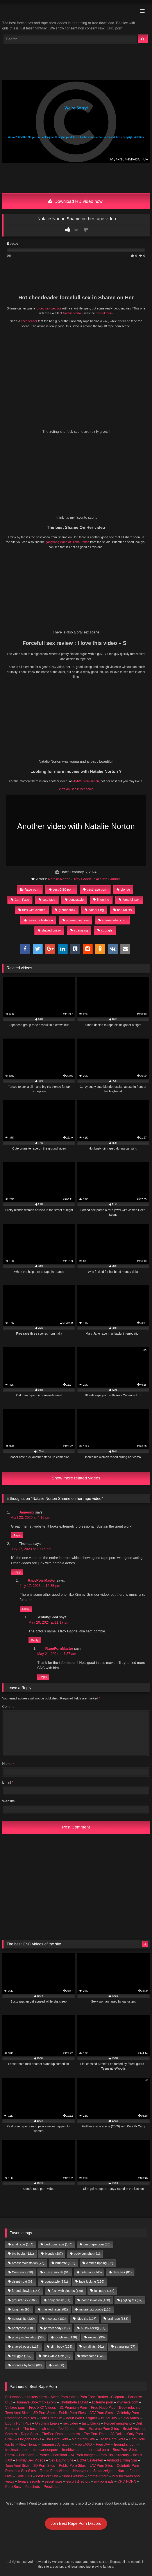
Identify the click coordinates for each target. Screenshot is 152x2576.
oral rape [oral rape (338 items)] (117, 2318)
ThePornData (52, 2434)
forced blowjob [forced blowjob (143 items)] (26, 2290)
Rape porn (29, 889)
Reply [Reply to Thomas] (17, 1572)
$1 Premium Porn (73, 2407)
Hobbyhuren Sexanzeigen (93, 2471)
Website (8, 1801)
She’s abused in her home (75, 789)
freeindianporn (125, 2444)
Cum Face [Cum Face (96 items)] (22, 2272)
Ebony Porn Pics (18, 2423)
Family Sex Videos (30, 2460)
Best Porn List (47, 2476)
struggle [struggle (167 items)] (21, 2356)
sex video (70, 2423)
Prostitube (51, 2487)
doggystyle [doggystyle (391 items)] (56, 2281)
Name (8, 1764)
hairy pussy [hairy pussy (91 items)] (59, 2300)
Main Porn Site (83, 2439)
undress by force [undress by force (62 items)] (27, 2365)
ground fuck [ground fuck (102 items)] (24, 2300)
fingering (101, 899)
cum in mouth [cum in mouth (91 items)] (57, 2272)
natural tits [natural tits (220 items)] (23, 2318)
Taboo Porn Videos (54, 2471)
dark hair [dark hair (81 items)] (122, 2272)
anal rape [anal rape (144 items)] (22, 2244)
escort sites (54, 2481)
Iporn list (73, 2434)
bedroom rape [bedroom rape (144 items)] (58, 2244)
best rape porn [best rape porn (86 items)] (97, 2244)
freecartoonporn (45, 2450)
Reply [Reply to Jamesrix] (17, 1535)
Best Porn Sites (125, 2450)
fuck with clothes (31, 910)
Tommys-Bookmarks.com (36, 2402)
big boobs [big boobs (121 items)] (23, 2253)
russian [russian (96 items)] (96, 2337)
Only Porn (135, 2434)
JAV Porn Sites (101, 2413)
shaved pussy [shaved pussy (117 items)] (25, 2346)
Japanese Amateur (56, 2444)
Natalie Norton (73, 313)
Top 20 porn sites (71, 2428)
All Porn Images (83, 2455)
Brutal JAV (109, 2418)
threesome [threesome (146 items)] (93, 2356)
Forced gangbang (118, 2423)
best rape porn (95, 889)
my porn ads (104, 2481)
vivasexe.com (127, 2402)
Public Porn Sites (72, 2413)
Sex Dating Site (61, 2460)
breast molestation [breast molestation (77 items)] (28, 2263)
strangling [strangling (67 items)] (125, 2346)
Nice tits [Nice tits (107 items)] (86, 2318)
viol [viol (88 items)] (58, 2365)
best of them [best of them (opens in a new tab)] (104, 313)
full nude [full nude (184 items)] (104, 2290)
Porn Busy (13, 2487)
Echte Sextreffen (90, 2460)
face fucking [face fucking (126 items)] (91, 2281)
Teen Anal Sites (17, 2413)
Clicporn (117, 2397)
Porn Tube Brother (94, 2397)
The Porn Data (95, 2434)
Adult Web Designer (81, 2418)
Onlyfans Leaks (47, 2423)
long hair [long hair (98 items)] (21, 2309)
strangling (79, 930)
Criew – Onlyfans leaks (23, 2439)
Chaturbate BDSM (74, 2402)
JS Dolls (117, 2434)
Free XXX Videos (42, 2407)
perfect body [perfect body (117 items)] (57, 2328)
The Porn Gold (56, 2439)
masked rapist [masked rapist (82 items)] (55, 2309)
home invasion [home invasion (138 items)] (95, 2300)
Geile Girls (24, 2476)
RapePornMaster (41, 1580)
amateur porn (98, 2476)
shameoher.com (76, 920)
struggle (104, 930)
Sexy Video (130, 2418)
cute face (47, 899)
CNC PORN (126, 2481)
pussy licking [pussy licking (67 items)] (93, 2328)
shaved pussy (49, 930)
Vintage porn (15, 2407)
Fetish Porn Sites (112, 2439)
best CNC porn (61, 889)
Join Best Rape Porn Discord (76, 2523)
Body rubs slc (129, 2407)
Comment (9, 1706)
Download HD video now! (76, 201)
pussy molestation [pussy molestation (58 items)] (28, 2337)
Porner (43, 2455)
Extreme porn (102, 2402)
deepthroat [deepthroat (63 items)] (22, 2281)
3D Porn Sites (44, 2413)
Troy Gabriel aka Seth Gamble (97, 879)
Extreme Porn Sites (104, 2428)
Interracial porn (97, 2450)
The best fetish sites (38, 2428)
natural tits (122, 910)
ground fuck (65, 910)
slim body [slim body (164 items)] (61, 2346)
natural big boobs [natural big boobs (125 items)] (95, 2309)
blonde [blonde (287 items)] (54, 2253)
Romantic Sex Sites (20, 2418)
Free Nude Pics (103, 2407)
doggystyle (74, 899)
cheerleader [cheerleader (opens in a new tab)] (29, 321)
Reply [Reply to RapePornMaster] (25, 1608)
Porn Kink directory (114, 2455)
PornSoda (26, 2455)
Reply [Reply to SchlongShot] (34, 1640)
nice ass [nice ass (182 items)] (56, 2318)
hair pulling (94, 910)
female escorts (29, 2481)
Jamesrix (26, 1512)
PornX (10, 2455)
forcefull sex (129, 899)
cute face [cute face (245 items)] (91, 2272)
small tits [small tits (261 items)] (93, 2346)
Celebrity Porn (128, 2413)
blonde (123, 889)
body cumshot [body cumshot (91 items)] (87, 2253)
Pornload (60, 2455)
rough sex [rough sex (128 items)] (66, 2337)
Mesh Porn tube (63, 2397)
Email (7, 1782)
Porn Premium (51, 2418)
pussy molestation (38, 920)
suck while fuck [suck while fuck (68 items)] (56, 2356)
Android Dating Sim (122, 2460)
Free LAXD (83, 2444)
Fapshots (32, 2487)
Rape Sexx (29, 2434)
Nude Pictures (73, 2476)
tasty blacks (91, 2423)
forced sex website (48, 308)
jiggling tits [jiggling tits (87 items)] (131, 2300)
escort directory (78, 2481)
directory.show (36, 2397)
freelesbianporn (17, 2450)
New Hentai (28, 2444)
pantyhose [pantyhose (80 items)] (22, 2328)
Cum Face (20, 899)
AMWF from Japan (86, 781)
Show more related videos (76, 1478)
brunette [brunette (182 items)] (65, 2263)
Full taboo (13, 2397)
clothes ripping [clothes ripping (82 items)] (99, 2263)
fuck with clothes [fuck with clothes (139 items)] (67, 2290)
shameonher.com (112, 920)
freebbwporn (72, 2450)
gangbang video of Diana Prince (67, 542)
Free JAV (103, 2444)
